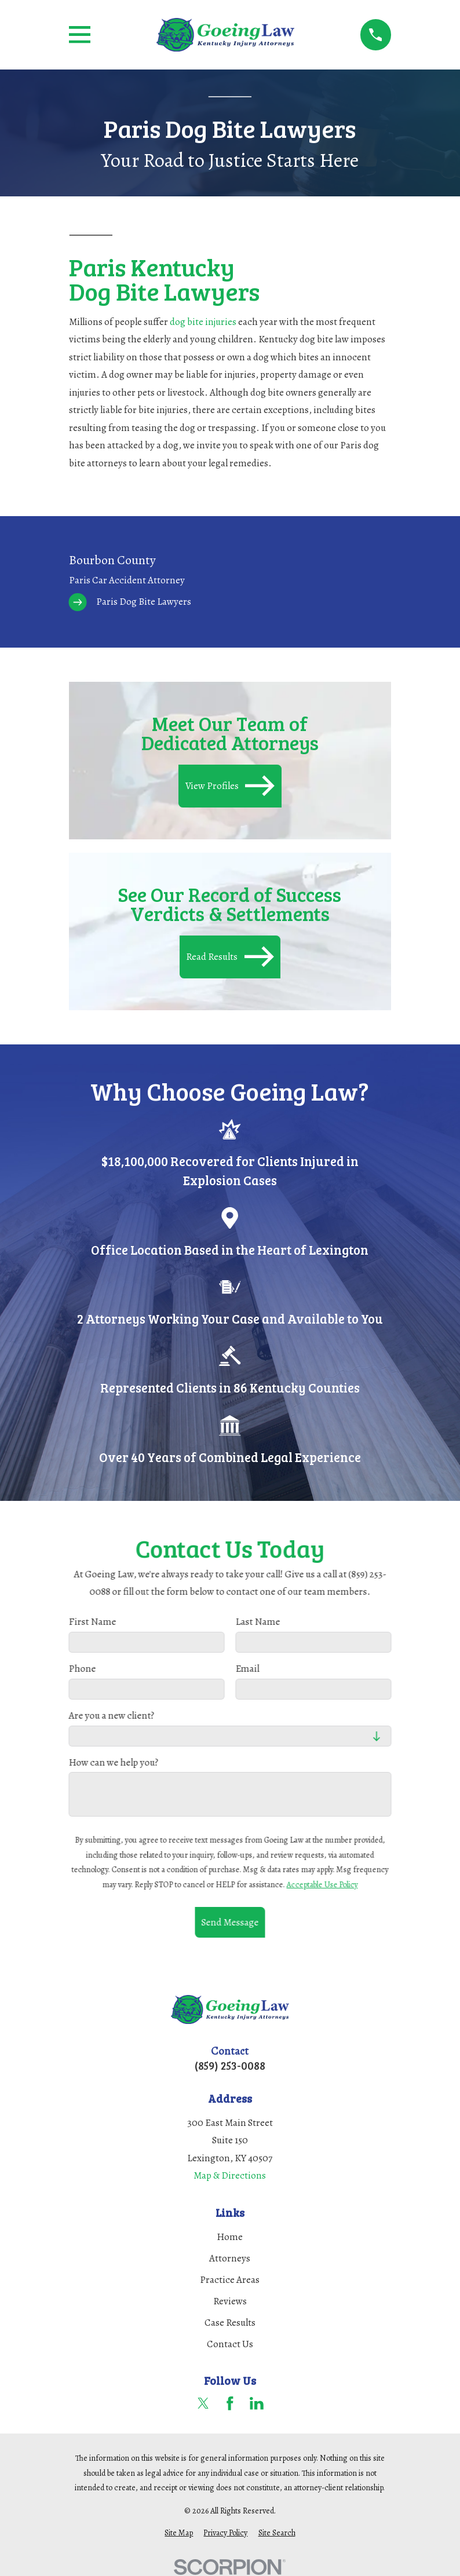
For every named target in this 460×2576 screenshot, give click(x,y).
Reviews (230, 2301)
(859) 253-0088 (230, 2065)
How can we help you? (114, 1762)
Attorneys (229, 2258)
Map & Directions (230, 2175)
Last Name (257, 1622)
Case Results (230, 2322)
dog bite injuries (203, 321)
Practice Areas (230, 2279)
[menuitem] (230, 580)
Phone (82, 1669)
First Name (92, 1622)
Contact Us (230, 2344)
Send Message (229, 1921)
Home (230, 2237)
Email (247, 1669)
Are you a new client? (112, 1715)
